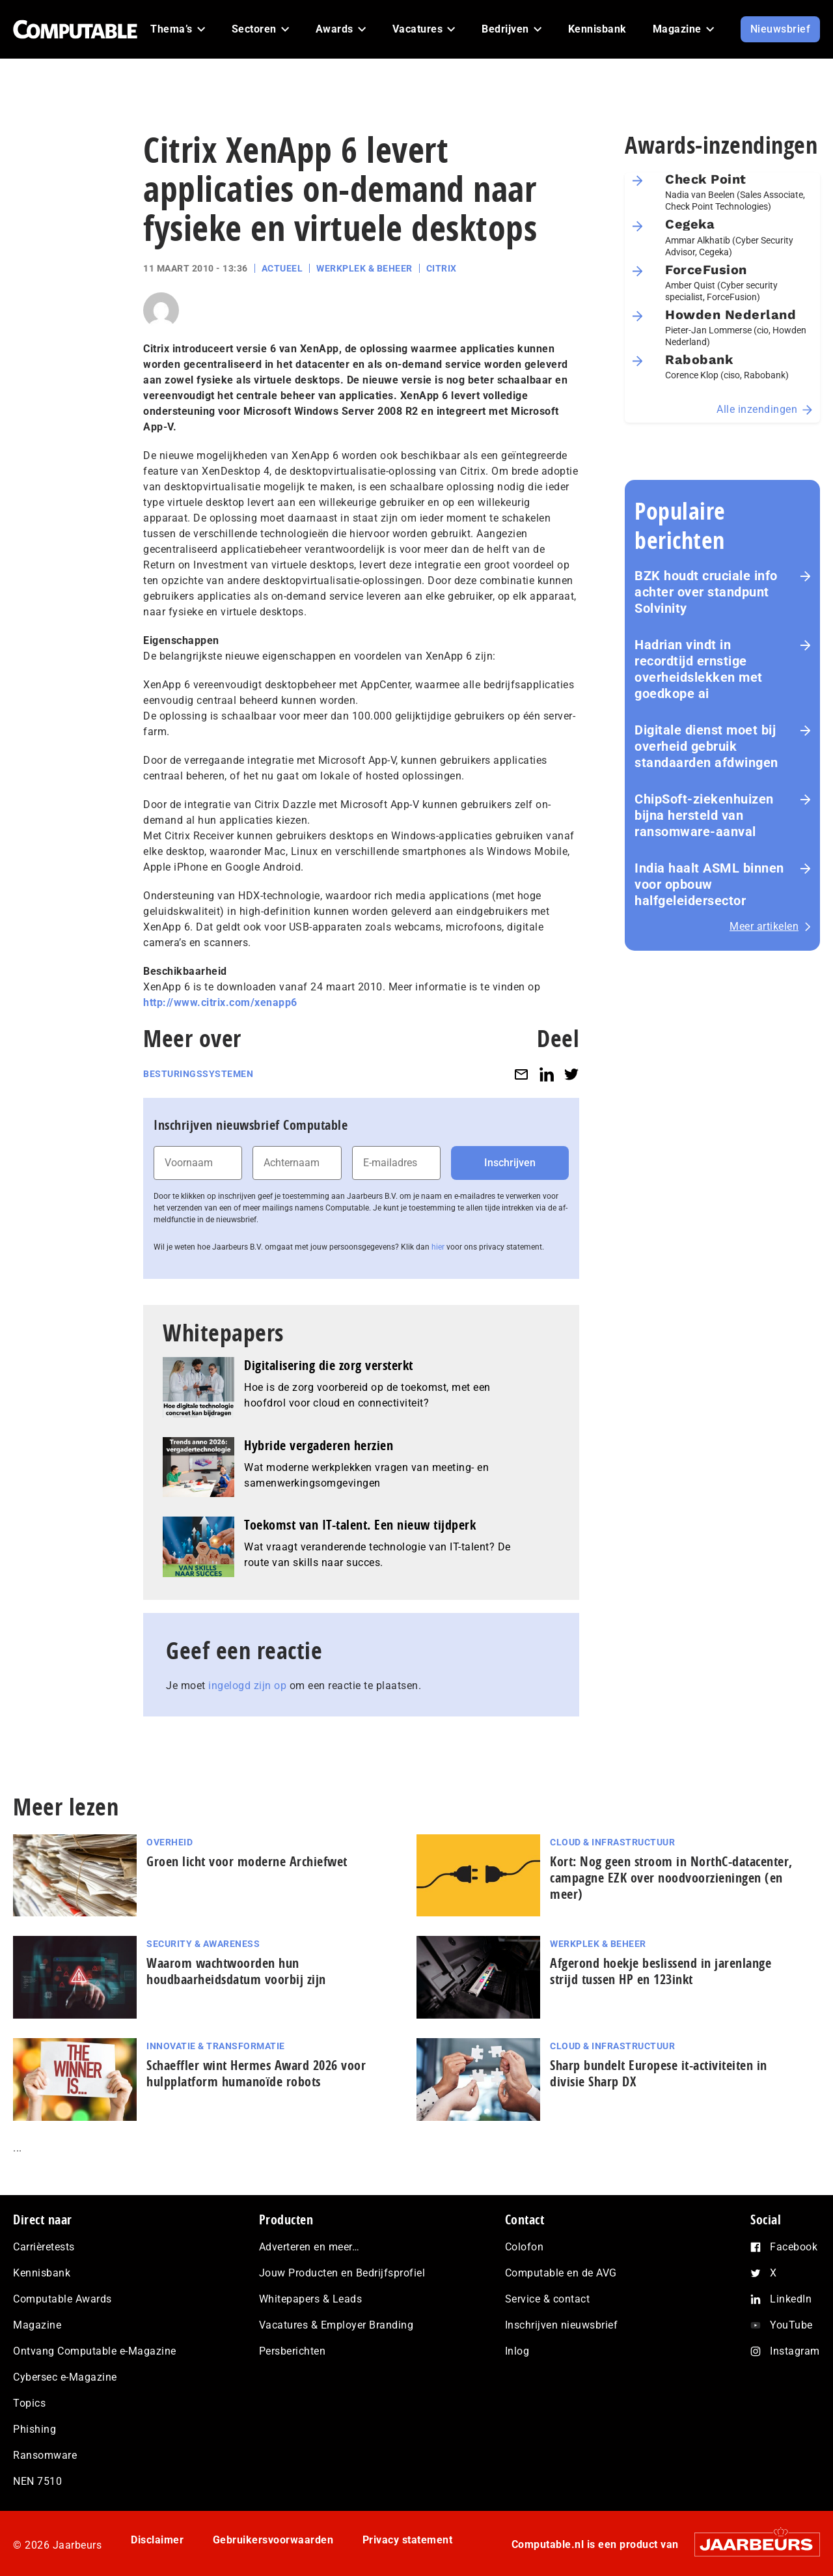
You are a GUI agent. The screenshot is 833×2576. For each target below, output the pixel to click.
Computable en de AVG (561, 2273)
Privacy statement (407, 2540)
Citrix (441, 268)
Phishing (34, 2429)
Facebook (793, 2247)
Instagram (795, 2351)
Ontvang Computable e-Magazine (94, 2351)
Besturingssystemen (198, 1074)
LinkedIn (791, 2299)
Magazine (37, 2325)
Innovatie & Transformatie (215, 2046)
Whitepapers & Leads (310, 2299)
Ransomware (45, 2455)
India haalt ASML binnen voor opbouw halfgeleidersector (709, 884)
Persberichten (292, 2351)
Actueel (282, 268)
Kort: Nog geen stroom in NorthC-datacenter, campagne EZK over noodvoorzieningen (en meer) (671, 1878)
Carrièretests (44, 2247)
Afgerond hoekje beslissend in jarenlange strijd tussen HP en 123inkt (660, 1971)
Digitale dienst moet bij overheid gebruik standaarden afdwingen (706, 746)
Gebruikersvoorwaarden (273, 2540)
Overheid (169, 1842)
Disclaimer (157, 2540)
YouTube (791, 2325)
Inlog (517, 2351)
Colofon (524, 2247)
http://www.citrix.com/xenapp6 (220, 1002)
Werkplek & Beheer (364, 268)
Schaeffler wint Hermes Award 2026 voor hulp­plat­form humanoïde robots (256, 2073)
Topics (29, 2403)
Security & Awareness (203, 1944)
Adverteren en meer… (309, 2247)
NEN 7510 (37, 2481)
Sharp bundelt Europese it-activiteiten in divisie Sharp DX (658, 2073)
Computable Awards (62, 2299)
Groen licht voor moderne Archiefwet (247, 1861)
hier (437, 1247)
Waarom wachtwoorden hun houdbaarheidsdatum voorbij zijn (236, 1971)
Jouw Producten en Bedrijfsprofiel (342, 2273)
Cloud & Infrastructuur (612, 1842)
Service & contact (547, 2299)
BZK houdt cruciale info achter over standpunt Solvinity (706, 592)
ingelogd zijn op (247, 1685)
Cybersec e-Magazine (65, 2377)
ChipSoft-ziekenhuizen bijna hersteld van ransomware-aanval (704, 815)
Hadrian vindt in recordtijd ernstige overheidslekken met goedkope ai (699, 669)
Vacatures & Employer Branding (336, 2325)
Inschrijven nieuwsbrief (561, 2325)
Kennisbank (41, 2273)
